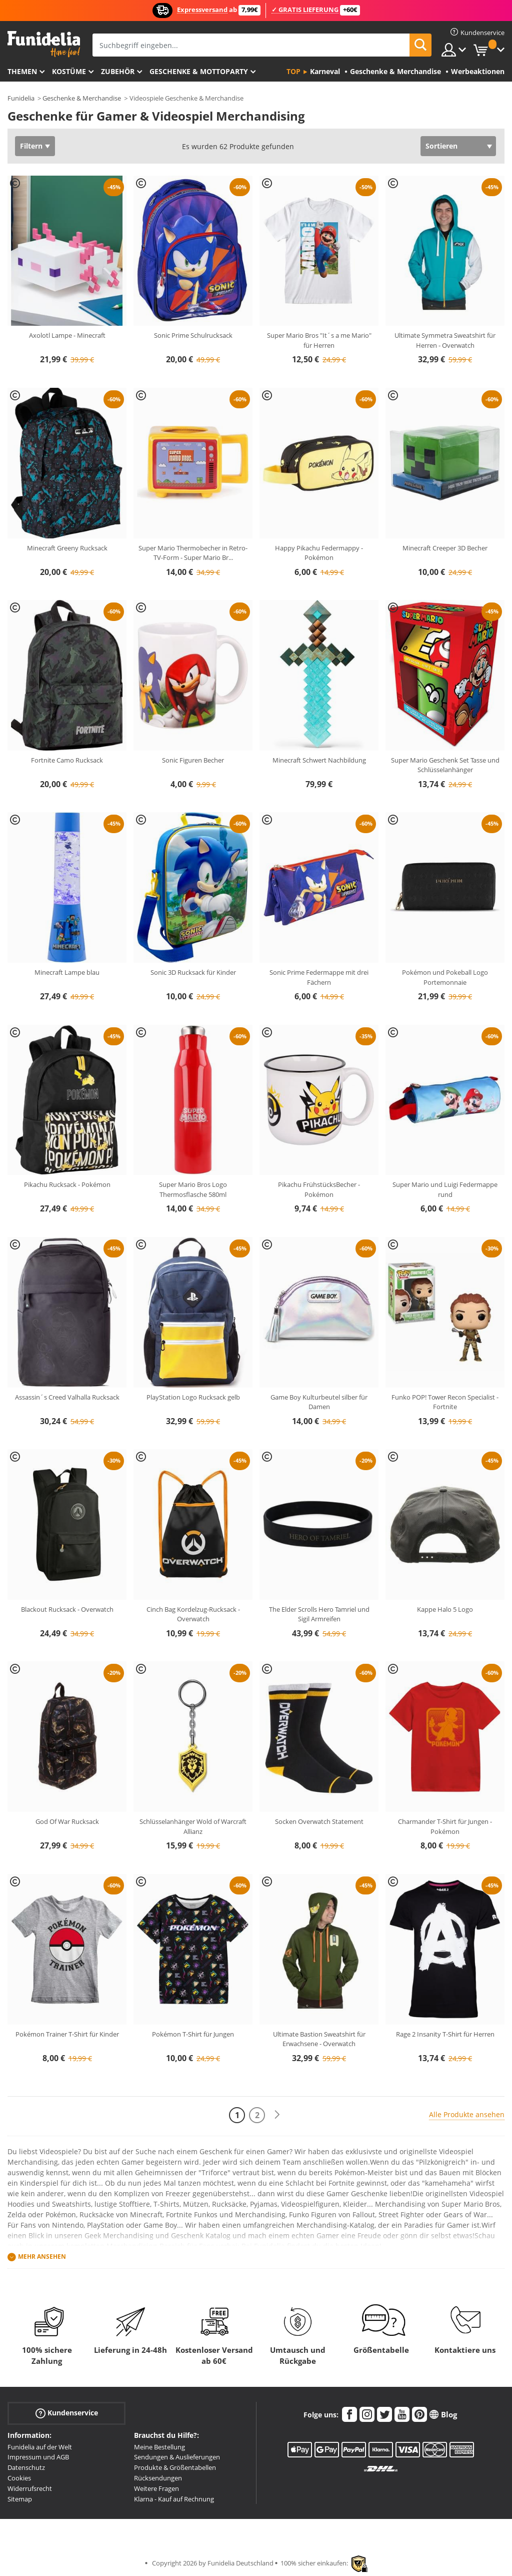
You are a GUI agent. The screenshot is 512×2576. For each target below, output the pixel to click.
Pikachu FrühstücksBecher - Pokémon (319, 1189)
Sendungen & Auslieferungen (177, 2456)
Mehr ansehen (42, 2256)
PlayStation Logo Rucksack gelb (193, 1397)
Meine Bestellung (159, 2446)
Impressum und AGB (38, 2456)
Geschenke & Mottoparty (199, 71)
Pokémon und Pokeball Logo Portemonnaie (445, 977)
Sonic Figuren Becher (193, 760)
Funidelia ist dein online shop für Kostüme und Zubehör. (44, 44)
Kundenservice (67, 2412)
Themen (22, 71)
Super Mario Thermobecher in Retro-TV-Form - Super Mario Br (193, 552)
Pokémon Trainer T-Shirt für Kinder (67, 2034)
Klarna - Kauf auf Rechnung (174, 2498)
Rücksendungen (158, 2477)
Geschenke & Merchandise (81, 98)
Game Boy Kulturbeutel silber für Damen (319, 1402)
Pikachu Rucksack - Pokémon (67, 1184)
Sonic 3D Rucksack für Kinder (193, 972)
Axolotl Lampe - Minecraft (67, 335)
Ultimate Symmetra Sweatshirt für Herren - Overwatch (445, 340)
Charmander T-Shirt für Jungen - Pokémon (445, 1826)
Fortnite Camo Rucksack (67, 760)
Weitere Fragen (156, 2488)
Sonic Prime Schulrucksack (193, 335)
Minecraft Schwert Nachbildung (319, 760)
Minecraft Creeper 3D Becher (445, 547)
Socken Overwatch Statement (319, 1821)
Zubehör (117, 71)
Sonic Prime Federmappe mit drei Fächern (319, 977)
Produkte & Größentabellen (175, 2467)
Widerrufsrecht (30, 2488)
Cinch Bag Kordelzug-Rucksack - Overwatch (193, 1614)
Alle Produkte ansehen (466, 2114)
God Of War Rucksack (67, 1821)
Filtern (31, 146)
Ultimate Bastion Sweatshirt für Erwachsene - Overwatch (319, 2039)
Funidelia (21, 98)
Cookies (19, 2477)
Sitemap (20, 2498)
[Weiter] (277, 2115)
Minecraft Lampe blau (67, 972)
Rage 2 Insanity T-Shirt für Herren (445, 2034)
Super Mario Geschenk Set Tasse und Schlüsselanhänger (445, 765)
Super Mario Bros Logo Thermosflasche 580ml (193, 1189)
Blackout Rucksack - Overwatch (67, 1609)
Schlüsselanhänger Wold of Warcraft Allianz (193, 1826)
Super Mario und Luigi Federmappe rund (445, 1189)
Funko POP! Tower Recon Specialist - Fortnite (445, 1402)
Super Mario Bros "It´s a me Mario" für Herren (319, 340)
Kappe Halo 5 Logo (445, 1609)
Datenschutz (26, 2467)
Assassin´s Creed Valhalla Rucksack (67, 1397)
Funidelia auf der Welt (40, 2446)
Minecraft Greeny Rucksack (67, 547)
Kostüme (69, 71)
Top (293, 71)
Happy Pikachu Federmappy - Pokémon (319, 552)
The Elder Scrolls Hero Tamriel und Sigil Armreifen (319, 1614)
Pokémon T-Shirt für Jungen (193, 2034)
